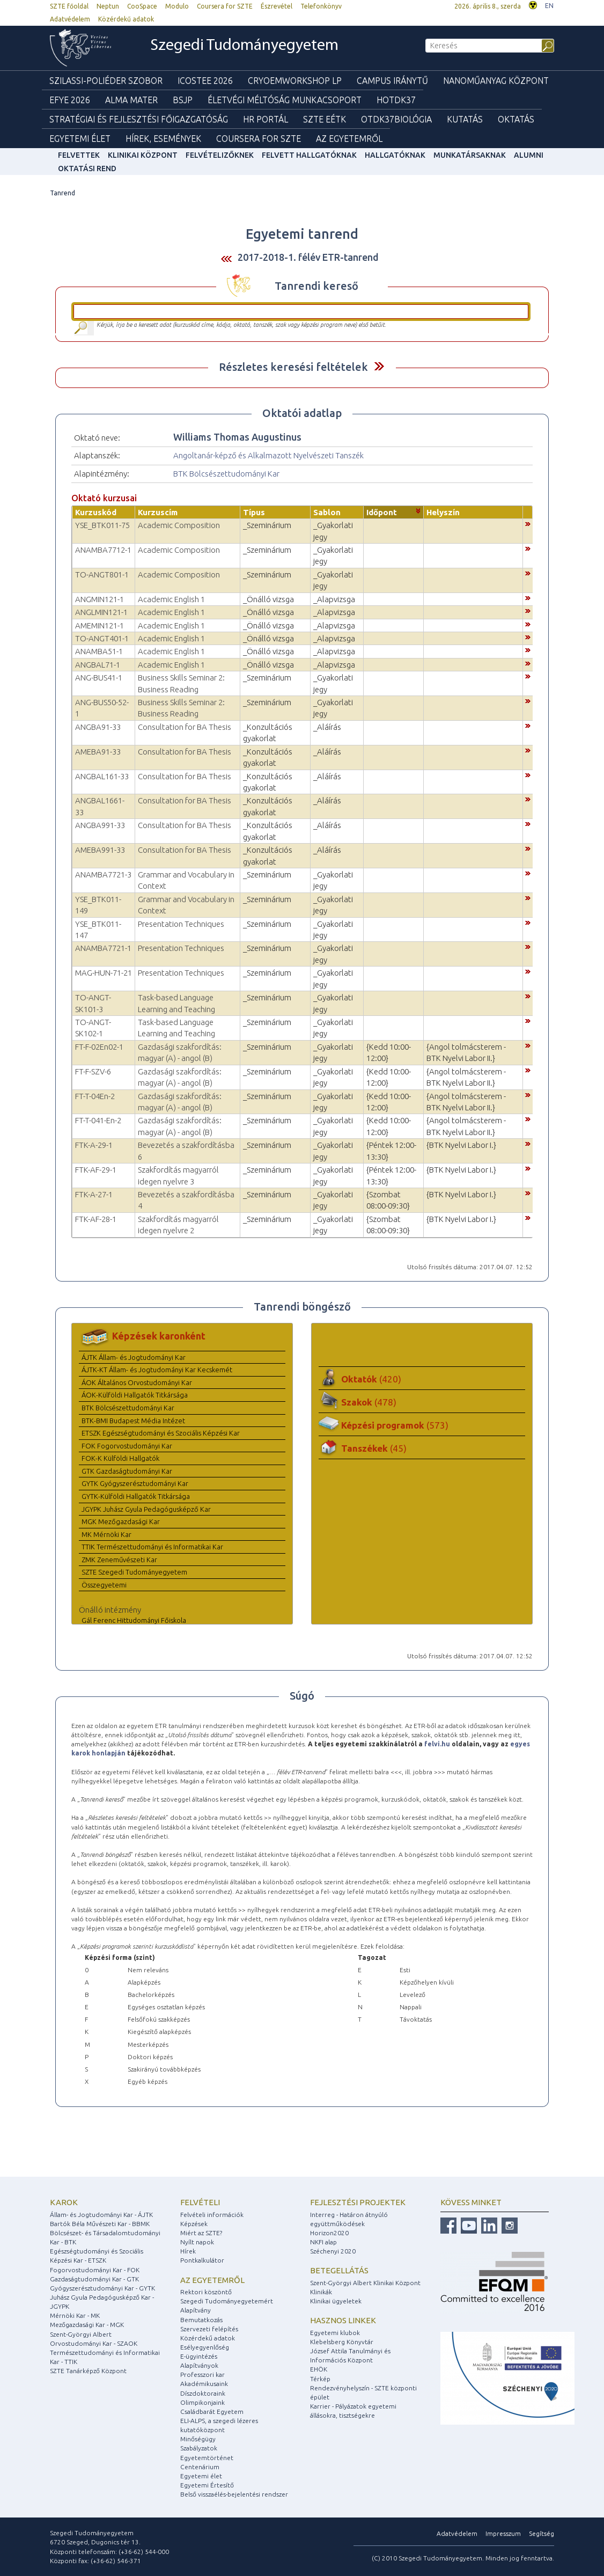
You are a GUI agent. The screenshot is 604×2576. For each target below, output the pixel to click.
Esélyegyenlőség (204, 2347)
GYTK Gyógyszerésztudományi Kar (135, 1483)
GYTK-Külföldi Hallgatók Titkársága (136, 1496)
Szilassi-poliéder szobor (106, 80)
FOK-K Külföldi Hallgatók (120, 1458)
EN (549, 5)
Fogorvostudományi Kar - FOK (94, 2269)
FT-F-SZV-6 (93, 1071)
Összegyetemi (104, 1585)
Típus (254, 512)
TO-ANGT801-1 (102, 574)
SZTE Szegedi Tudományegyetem (134, 1572)
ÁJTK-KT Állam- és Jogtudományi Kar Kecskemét (157, 1369)
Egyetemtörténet (206, 2457)
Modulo (177, 6)
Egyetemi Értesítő (207, 2485)
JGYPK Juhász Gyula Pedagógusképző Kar (146, 1509)
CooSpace (142, 6)
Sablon (327, 512)
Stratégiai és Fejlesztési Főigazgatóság (138, 119)
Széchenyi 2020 (333, 2251)
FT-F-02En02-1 (99, 1046)
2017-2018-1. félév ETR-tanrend (308, 257)
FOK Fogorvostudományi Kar (127, 1446)
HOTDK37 (396, 100)
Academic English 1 (171, 599)
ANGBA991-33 (100, 825)
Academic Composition (179, 525)
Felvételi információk (212, 2214)
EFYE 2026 (69, 100)
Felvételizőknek (220, 155)
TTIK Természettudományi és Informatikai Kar (152, 1546)
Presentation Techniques (181, 923)
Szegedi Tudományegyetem (244, 46)
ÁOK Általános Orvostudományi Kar (137, 1382)
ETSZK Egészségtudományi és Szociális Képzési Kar (161, 1433)
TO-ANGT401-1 (102, 638)
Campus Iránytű (392, 80)
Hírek (188, 2251)
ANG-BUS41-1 (98, 677)
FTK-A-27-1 (94, 1194)
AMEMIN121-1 (99, 625)
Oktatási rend (87, 168)
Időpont (381, 512)
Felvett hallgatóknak (309, 155)
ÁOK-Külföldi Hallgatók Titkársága (135, 1395)
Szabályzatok (198, 2448)
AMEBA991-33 (100, 849)
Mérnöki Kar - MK (75, 2315)
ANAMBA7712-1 (103, 549)
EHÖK (318, 2369)
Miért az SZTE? (201, 2232)
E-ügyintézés (198, 2356)
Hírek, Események (163, 138)
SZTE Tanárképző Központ (88, 2370)
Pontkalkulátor (202, 2260)
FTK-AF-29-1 (95, 1169)
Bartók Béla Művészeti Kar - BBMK (100, 2223)
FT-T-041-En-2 (98, 1120)
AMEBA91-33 (98, 751)
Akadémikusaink (204, 2383)
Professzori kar (202, 2374)
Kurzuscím (158, 512)
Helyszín (443, 512)
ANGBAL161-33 (102, 776)
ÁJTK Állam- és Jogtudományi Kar (134, 1357)
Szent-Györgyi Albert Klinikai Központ (365, 2282)
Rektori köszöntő (206, 2291)
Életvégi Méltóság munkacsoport (285, 100)
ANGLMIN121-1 (101, 612)
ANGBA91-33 (98, 726)
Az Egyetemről (349, 138)
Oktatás (516, 119)
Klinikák (321, 2291)
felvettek (79, 155)
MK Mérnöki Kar (106, 1534)
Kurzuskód (95, 512)
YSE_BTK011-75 (102, 525)
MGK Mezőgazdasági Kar (121, 1521)
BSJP (183, 100)
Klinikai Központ (143, 155)
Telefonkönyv (321, 6)
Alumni (528, 155)
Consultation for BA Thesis (184, 726)
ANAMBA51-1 (99, 651)
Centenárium (199, 2466)
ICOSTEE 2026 (205, 80)
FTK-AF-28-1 (95, 1219)
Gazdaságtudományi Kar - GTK (94, 2278)
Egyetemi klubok (335, 2332)
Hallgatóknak (395, 155)
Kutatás (465, 119)
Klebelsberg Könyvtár (341, 2341)
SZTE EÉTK (324, 119)
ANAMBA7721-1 (103, 948)
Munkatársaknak (469, 155)
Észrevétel (276, 6)
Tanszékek (374, 1448)
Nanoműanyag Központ (496, 80)
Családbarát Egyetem (212, 2411)
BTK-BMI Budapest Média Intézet (133, 1420)
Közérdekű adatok (126, 19)
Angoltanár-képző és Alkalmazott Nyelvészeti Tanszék (268, 455)
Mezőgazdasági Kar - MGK (87, 2324)
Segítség (541, 2533)
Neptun (108, 6)
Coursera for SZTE (225, 6)
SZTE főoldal (69, 6)
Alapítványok (199, 2365)
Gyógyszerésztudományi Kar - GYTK (102, 2288)
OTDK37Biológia (396, 119)
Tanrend (62, 192)
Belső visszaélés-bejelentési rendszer (234, 2494)
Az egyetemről (212, 2280)
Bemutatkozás (201, 2319)
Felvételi (200, 2202)
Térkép (320, 2378)
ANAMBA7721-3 (103, 874)
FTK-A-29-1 (94, 1145)
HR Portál (265, 119)
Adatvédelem (70, 19)
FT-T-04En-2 (95, 1096)
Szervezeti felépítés (209, 2328)
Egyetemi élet (80, 138)
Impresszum (503, 2533)
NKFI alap (323, 2241)
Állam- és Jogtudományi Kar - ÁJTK (101, 2214)
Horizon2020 (329, 2232)
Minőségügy (198, 2438)
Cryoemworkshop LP (295, 80)
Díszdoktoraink (202, 2393)
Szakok (368, 1402)
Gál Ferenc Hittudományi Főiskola (134, 1620)
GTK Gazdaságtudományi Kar (127, 1471)
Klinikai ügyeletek (336, 2300)
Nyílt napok (197, 2241)
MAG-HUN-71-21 (103, 972)
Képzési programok (394, 1425)
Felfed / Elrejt (379, 366)
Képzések (194, 2223)
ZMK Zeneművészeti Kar (119, 1559)
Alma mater (131, 100)
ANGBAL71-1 (97, 664)
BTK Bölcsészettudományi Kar (226, 473)
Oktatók (371, 1379)
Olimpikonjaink (202, 2402)
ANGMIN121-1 (99, 599)
